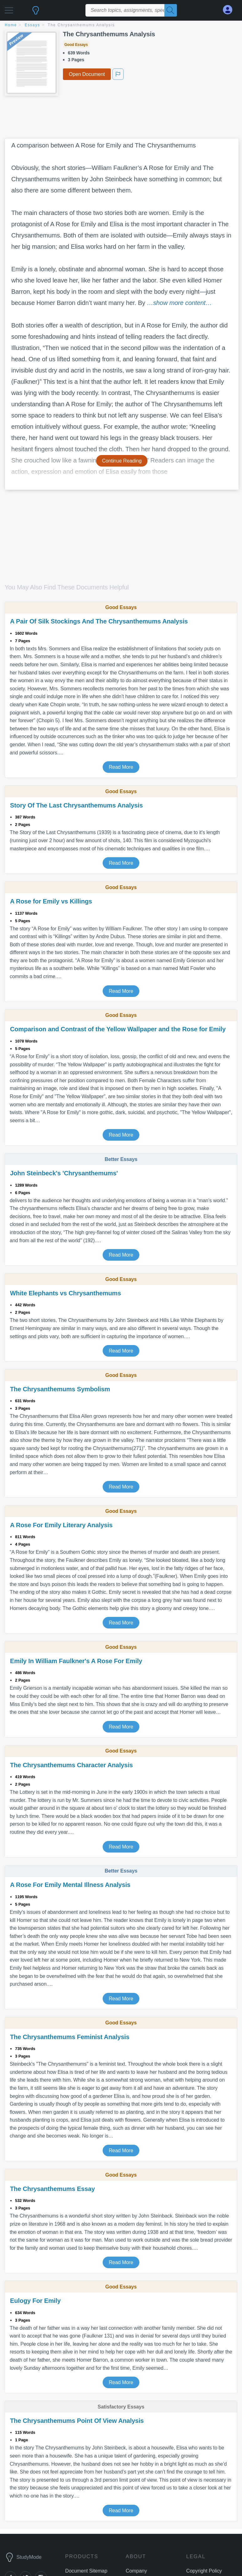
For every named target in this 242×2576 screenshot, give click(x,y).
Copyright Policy (204, 2570)
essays (32, 25)
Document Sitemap (86, 2570)
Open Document (87, 74)
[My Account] (230, 10)
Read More (121, 767)
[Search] (170, 10)
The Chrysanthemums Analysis (81, 25)
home (11, 25)
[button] (9, 8)
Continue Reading (122, 460)
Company (136, 2570)
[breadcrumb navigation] (121, 25)
